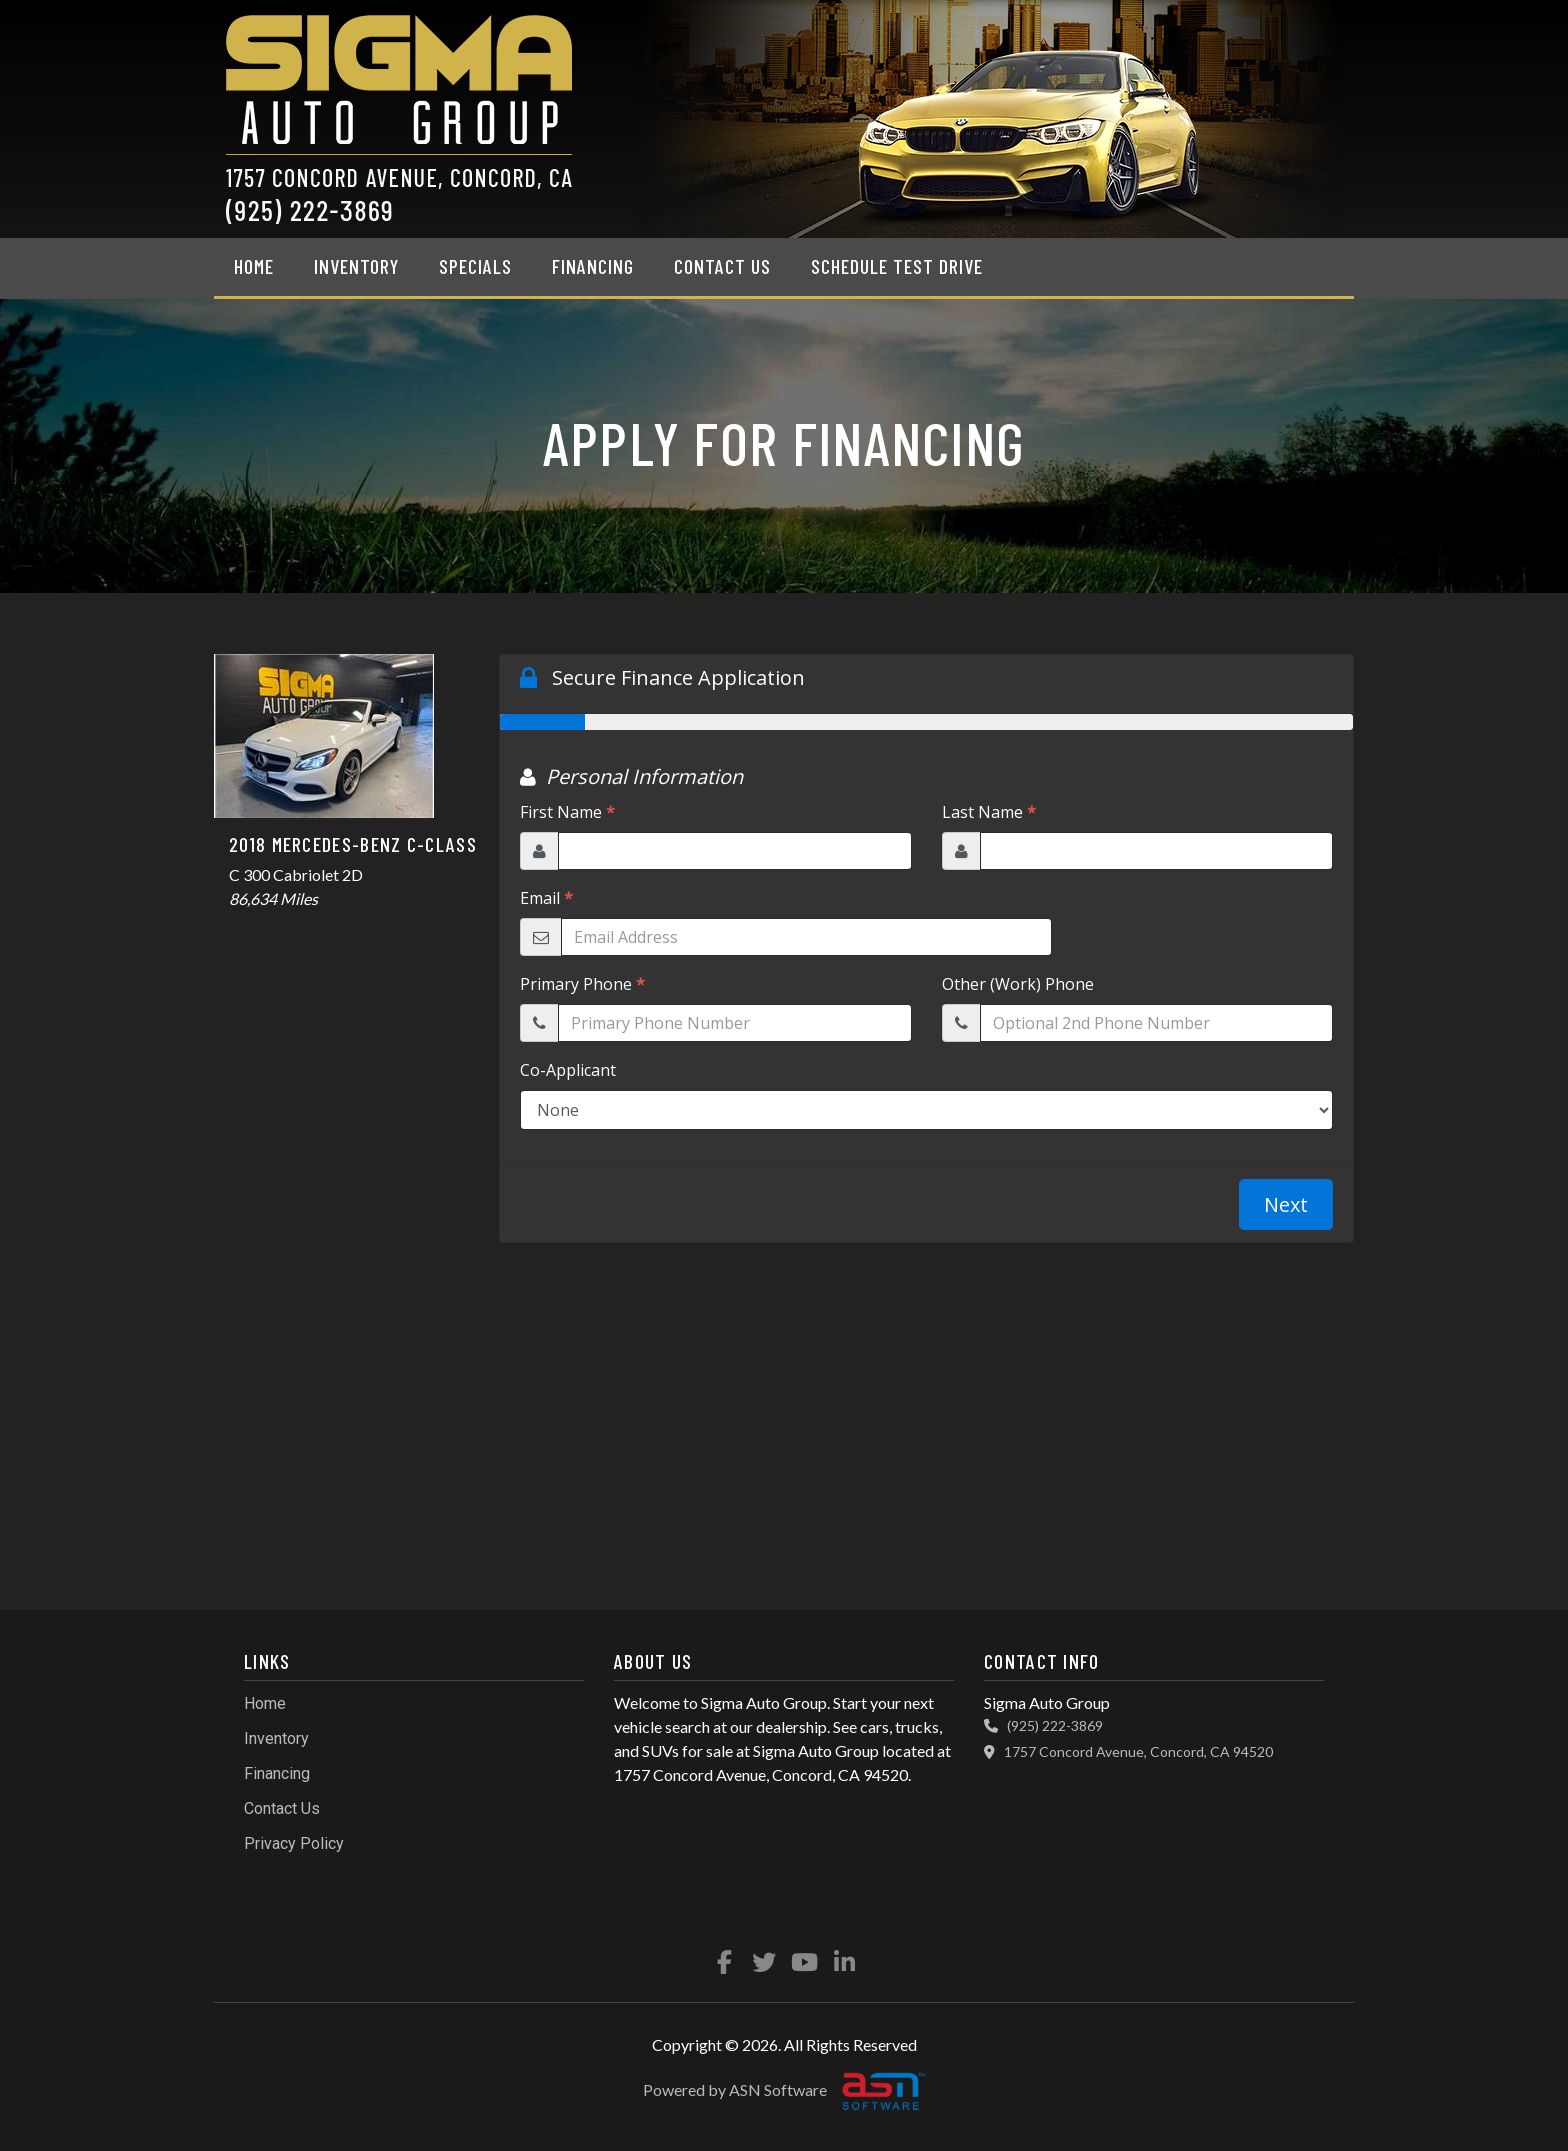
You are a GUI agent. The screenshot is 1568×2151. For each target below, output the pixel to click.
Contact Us (722, 266)
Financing (593, 266)
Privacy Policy (294, 1843)
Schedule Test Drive (897, 266)
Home (254, 266)
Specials (475, 266)
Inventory (356, 266)
